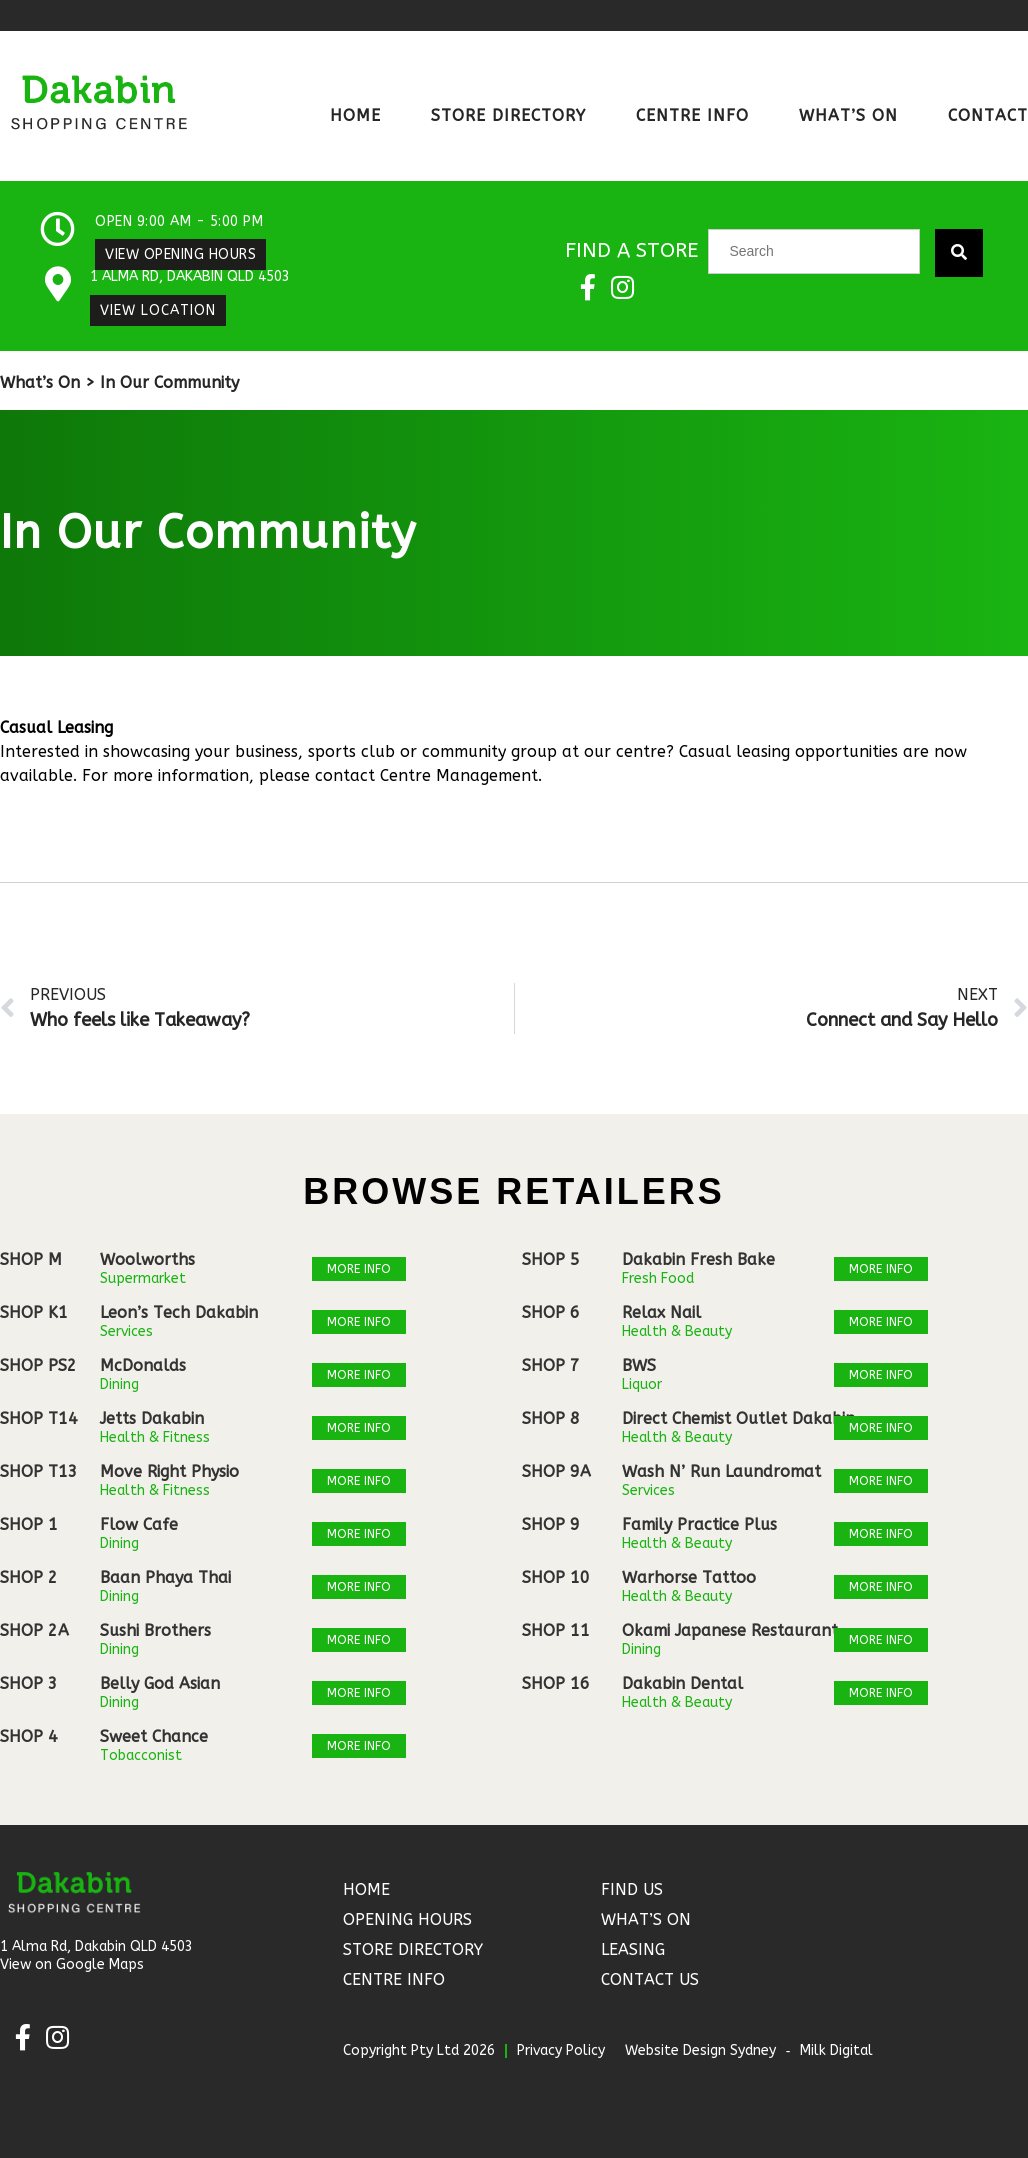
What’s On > (47, 382)
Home (355, 115)
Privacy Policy (561, 2050)
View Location (158, 310)
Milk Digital (836, 2050)
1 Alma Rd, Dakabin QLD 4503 (190, 276)
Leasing (633, 1949)
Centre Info (692, 115)
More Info (359, 1269)
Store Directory (508, 115)
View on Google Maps (72, 1964)
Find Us (632, 1889)
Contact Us (650, 1979)
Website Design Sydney (700, 2050)
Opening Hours (407, 1919)
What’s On (848, 115)
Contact (988, 115)
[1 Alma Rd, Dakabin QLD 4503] (57, 283)
